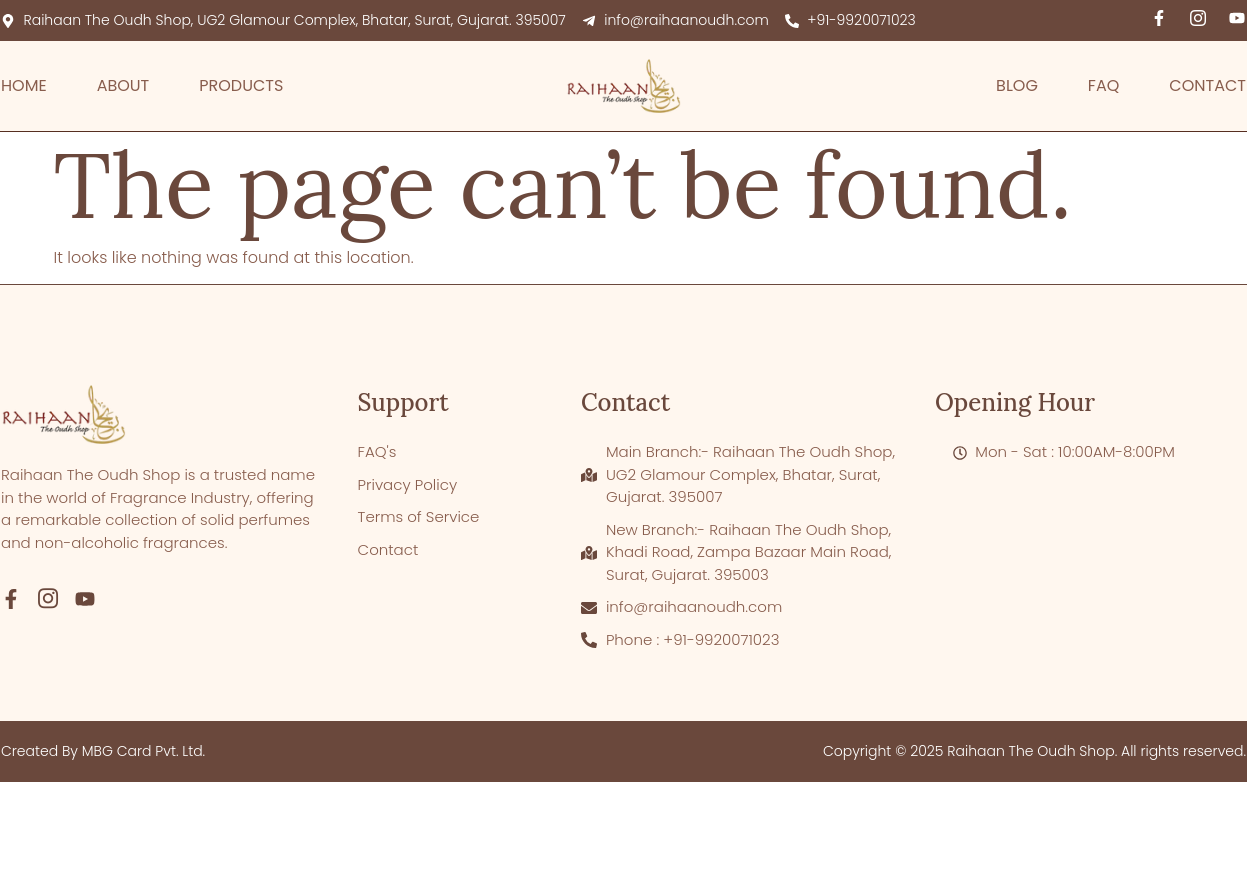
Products (241, 85)
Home (24, 85)
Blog (1017, 85)
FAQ (1103, 85)
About (123, 85)
